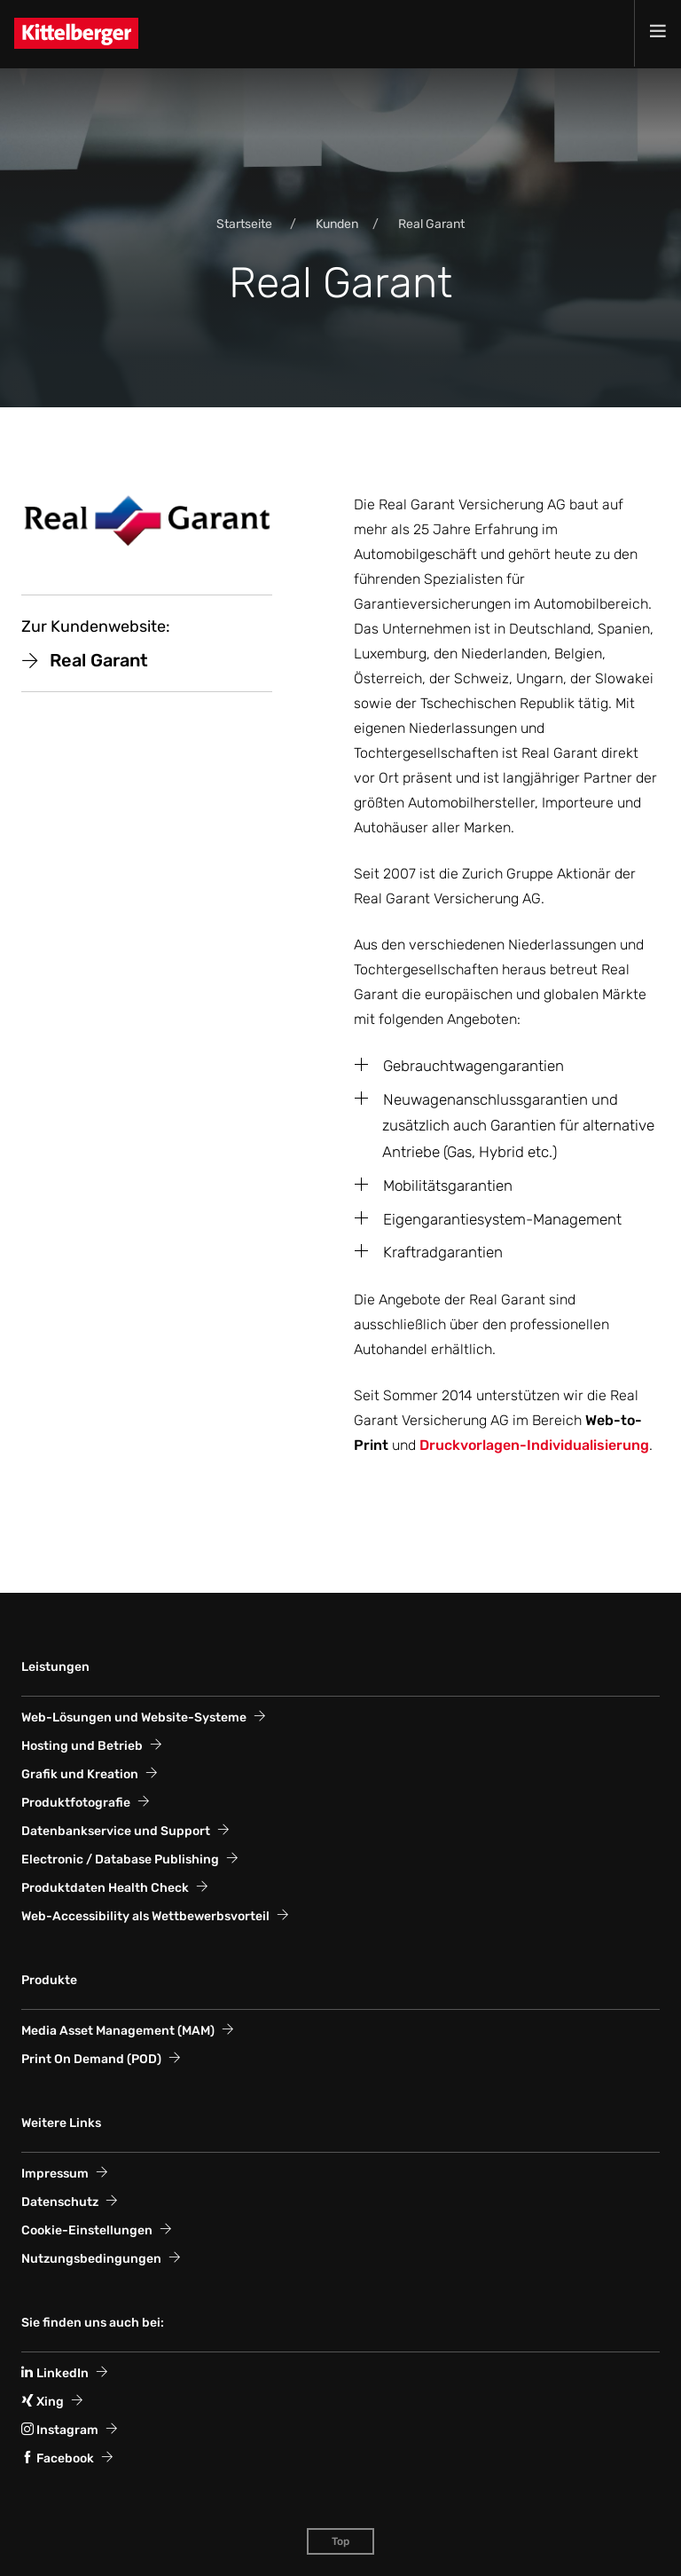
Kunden (337, 224)
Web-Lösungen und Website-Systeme (134, 1717)
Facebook (57, 2458)
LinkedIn (55, 2373)
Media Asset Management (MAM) (118, 2030)
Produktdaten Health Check (105, 1887)
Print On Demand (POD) (91, 2059)
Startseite (244, 224)
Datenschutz (59, 2202)
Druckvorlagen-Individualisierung (534, 1445)
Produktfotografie (75, 1802)
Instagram (59, 2430)
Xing (42, 2401)
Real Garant (431, 224)
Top (340, 2541)
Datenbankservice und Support (115, 1831)
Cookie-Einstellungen (87, 2230)
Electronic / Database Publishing (120, 1859)
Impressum (55, 2173)
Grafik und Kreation (79, 1774)
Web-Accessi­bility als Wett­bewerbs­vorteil (145, 1916)
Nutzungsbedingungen (91, 2258)
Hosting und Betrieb (82, 1745)
